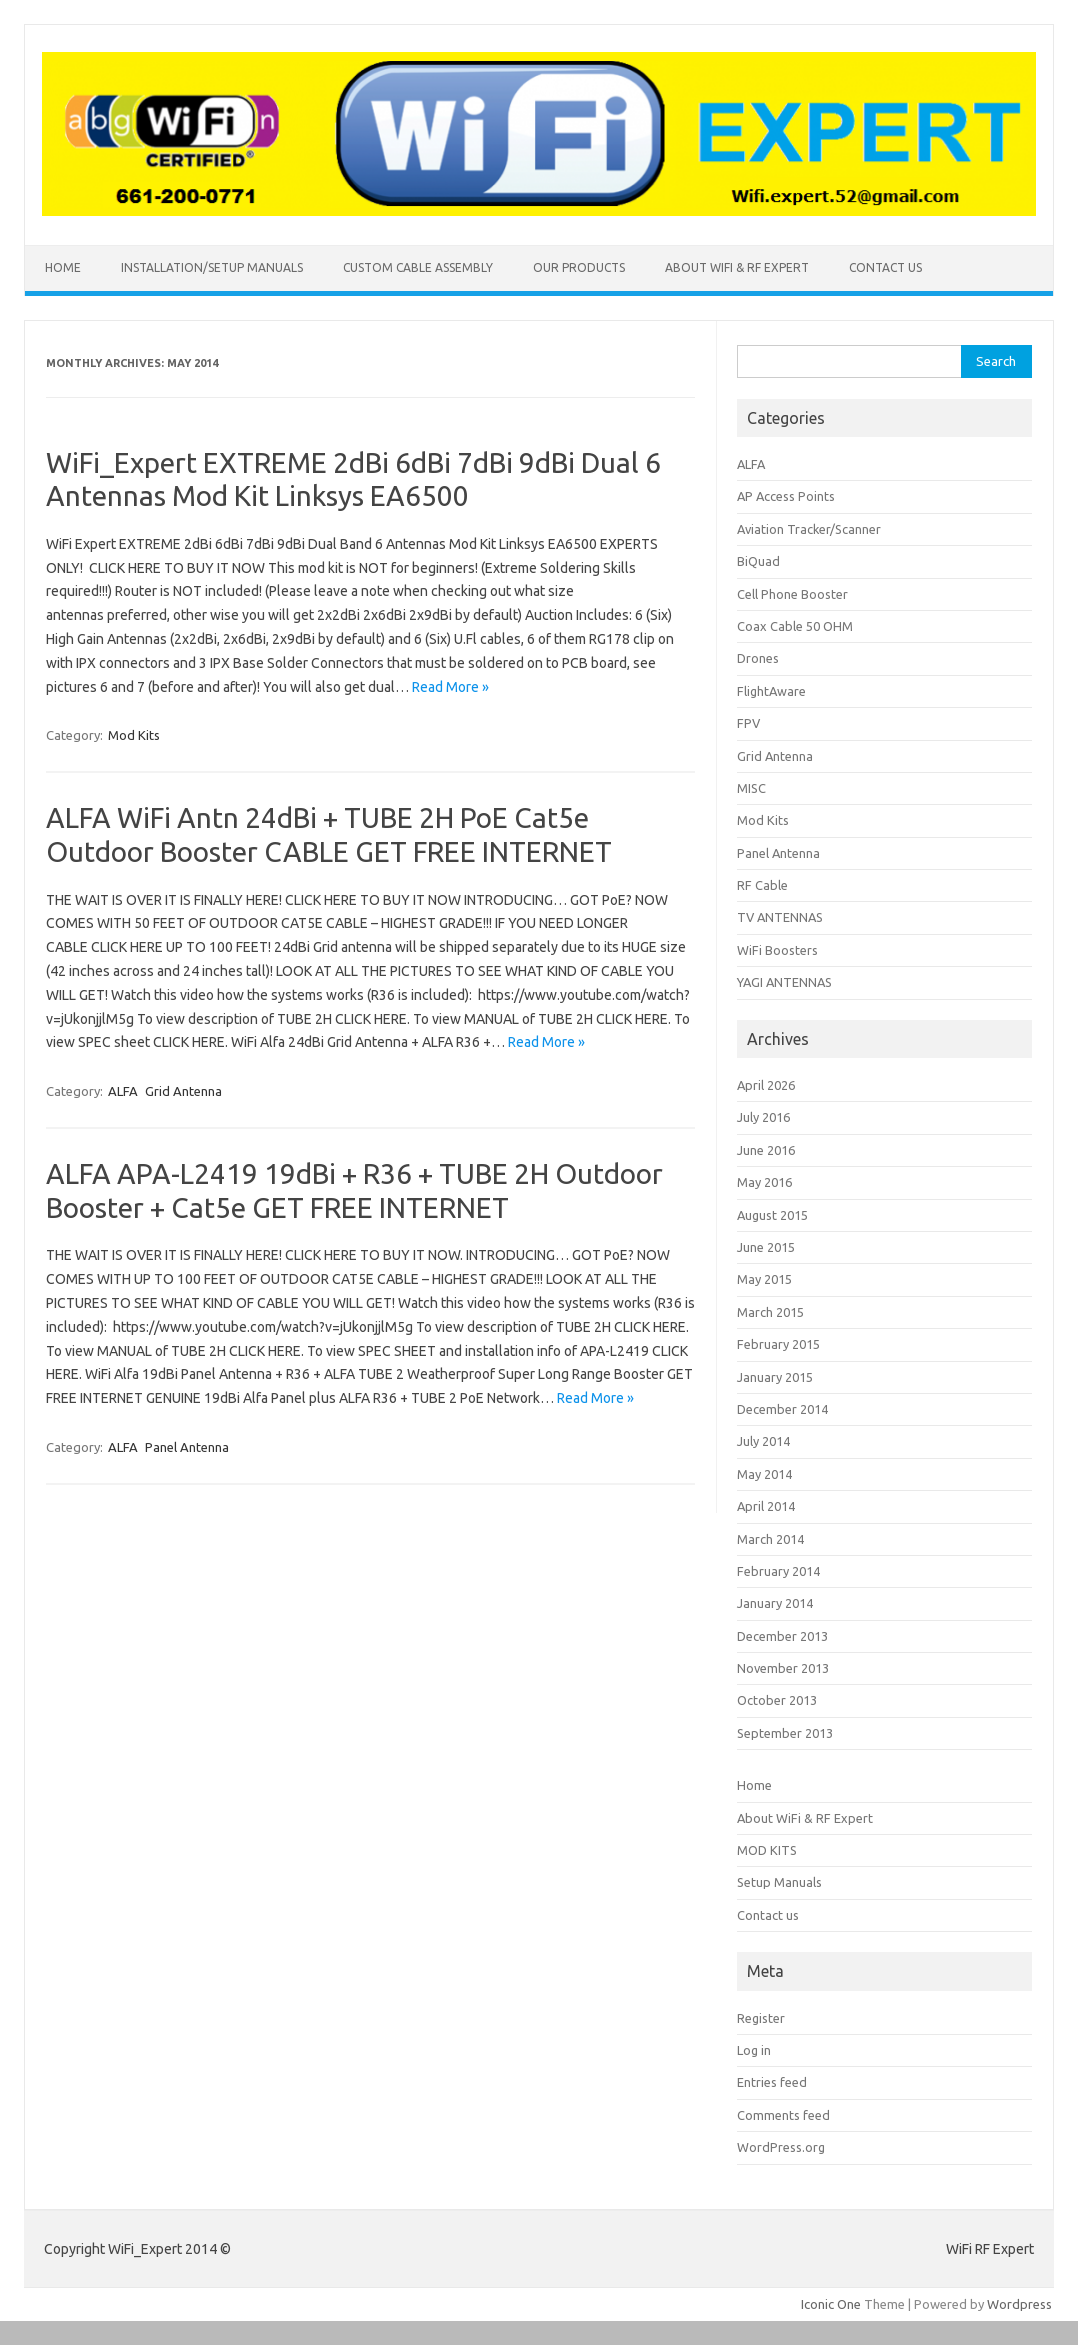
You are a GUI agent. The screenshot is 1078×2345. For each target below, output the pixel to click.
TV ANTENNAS (780, 917)
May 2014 (764, 1474)
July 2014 (763, 1441)
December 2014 (782, 1409)
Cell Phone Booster (792, 594)
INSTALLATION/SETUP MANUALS (212, 267)
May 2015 (764, 1279)
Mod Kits (134, 735)
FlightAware (771, 691)
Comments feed (783, 2115)
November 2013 (783, 1668)
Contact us (885, 267)
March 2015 (770, 1312)
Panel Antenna (187, 1447)
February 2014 (778, 1571)
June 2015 (766, 1247)
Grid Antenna (183, 1091)
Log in (754, 2050)
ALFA (123, 1091)
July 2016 (763, 1117)
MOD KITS (767, 1850)
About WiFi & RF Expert (737, 267)
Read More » (450, 687)
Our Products (579, 267)
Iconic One (831, 2304)
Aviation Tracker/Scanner (809, 529)
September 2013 (785, 1733)
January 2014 (775, 1603)
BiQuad (758, 561)
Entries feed (772, 2082)
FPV (748, 723)
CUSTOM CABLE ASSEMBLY (418, 267)
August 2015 (772, 1215)
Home (63, 267)
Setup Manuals (779, 1882)
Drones (758, 658)
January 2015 (775, 1377)
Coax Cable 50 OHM (795, 626)
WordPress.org (781, 2147)
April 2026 (766, 1085)
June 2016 (766, 1150)
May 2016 (764, 1182)
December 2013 (782, 1636)
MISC (751, 788)
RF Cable (762, 885)
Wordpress (1019, 2304)
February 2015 (778, 1344)
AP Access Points (786, 496)
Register (761, 2018)
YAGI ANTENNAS (784, 982)
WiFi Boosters (777, 950)
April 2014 (766, 1506)
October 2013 (777, 1700)
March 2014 (770, 1539)
